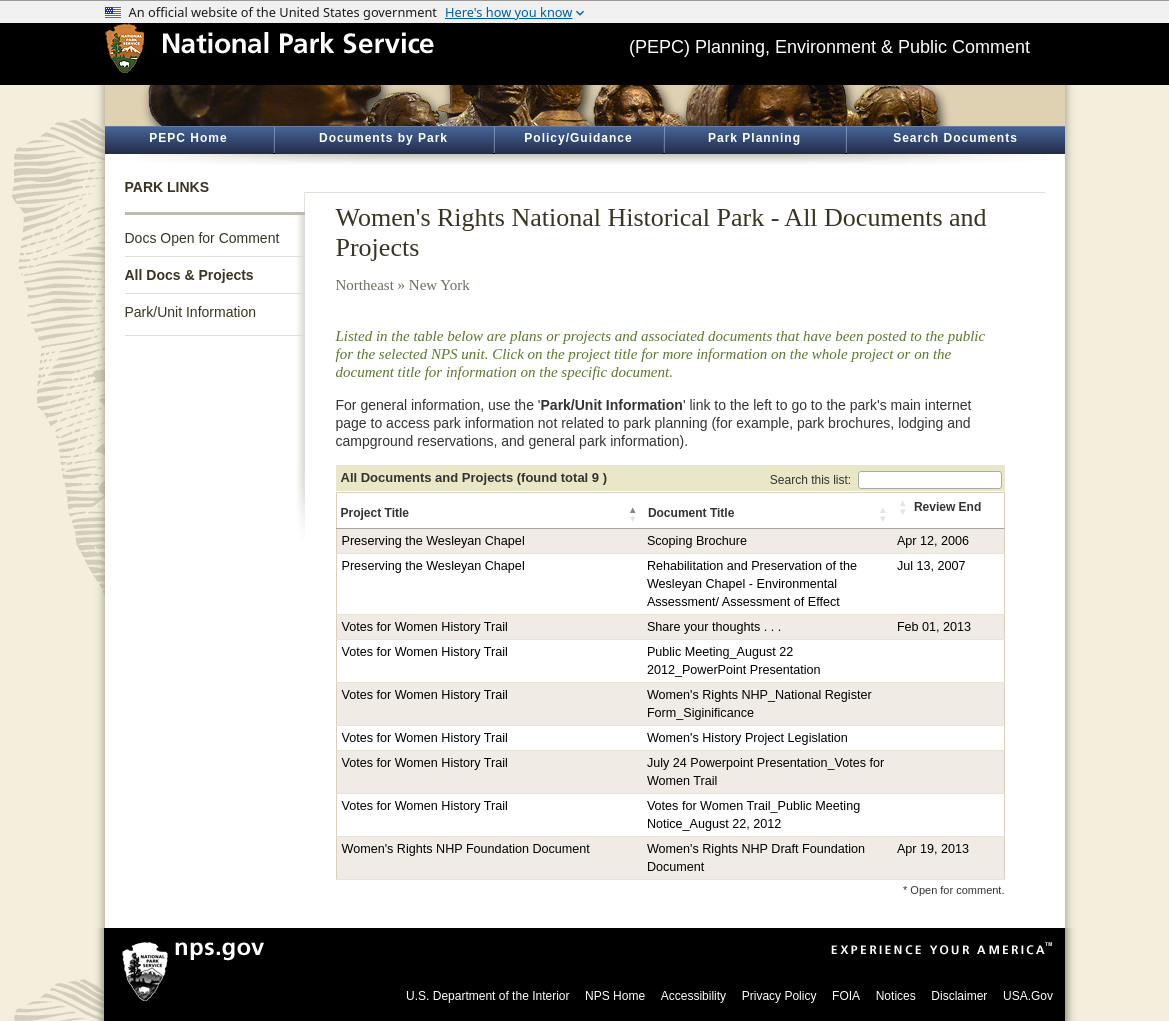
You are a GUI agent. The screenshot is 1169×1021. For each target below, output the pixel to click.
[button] (634, 514)
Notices (896, 996)
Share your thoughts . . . (714, 627)
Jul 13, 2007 (931, 566)
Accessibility (693, 996)
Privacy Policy (779, 996)
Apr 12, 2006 (933, 541)
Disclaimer (959, 996)
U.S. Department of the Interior (487, 996)
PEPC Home (188, 138)
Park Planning (754, 138)
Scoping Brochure (697, 541)
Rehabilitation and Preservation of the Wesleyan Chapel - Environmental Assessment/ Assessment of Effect (752, 584)
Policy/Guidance (578, 138)
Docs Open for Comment (202, 238)
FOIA (846, 996)
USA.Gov (1028, 996)
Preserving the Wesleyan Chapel (433, 541)
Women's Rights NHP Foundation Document (466, 849)
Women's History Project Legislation (747, 738)
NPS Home (615, 996)
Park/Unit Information (191, 312)
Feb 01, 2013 (934, 627)
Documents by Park (383, 138)
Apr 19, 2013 (933, 849)
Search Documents (955, 138)
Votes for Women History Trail (425, 627)
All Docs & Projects (189, 275)
